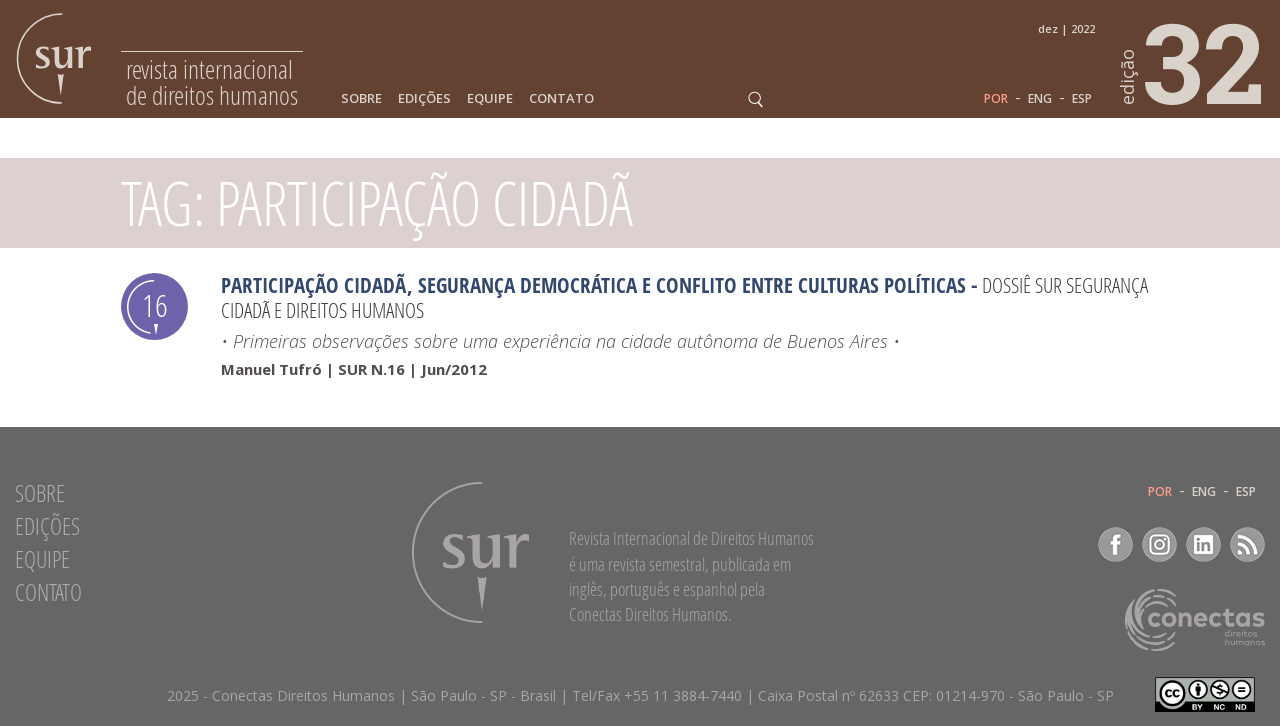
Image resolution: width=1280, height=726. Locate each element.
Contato (561, 98)
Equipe (490, 98)
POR (996, 99)
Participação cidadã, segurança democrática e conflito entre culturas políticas (593, 285)
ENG (1040, 99)
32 (1193, 61)
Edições (424, 98)
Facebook (1115, 544)
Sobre (361, 98)
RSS (1247, 544)
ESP (1082, 99)
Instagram (1159, 544)
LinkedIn (1203, 544)
